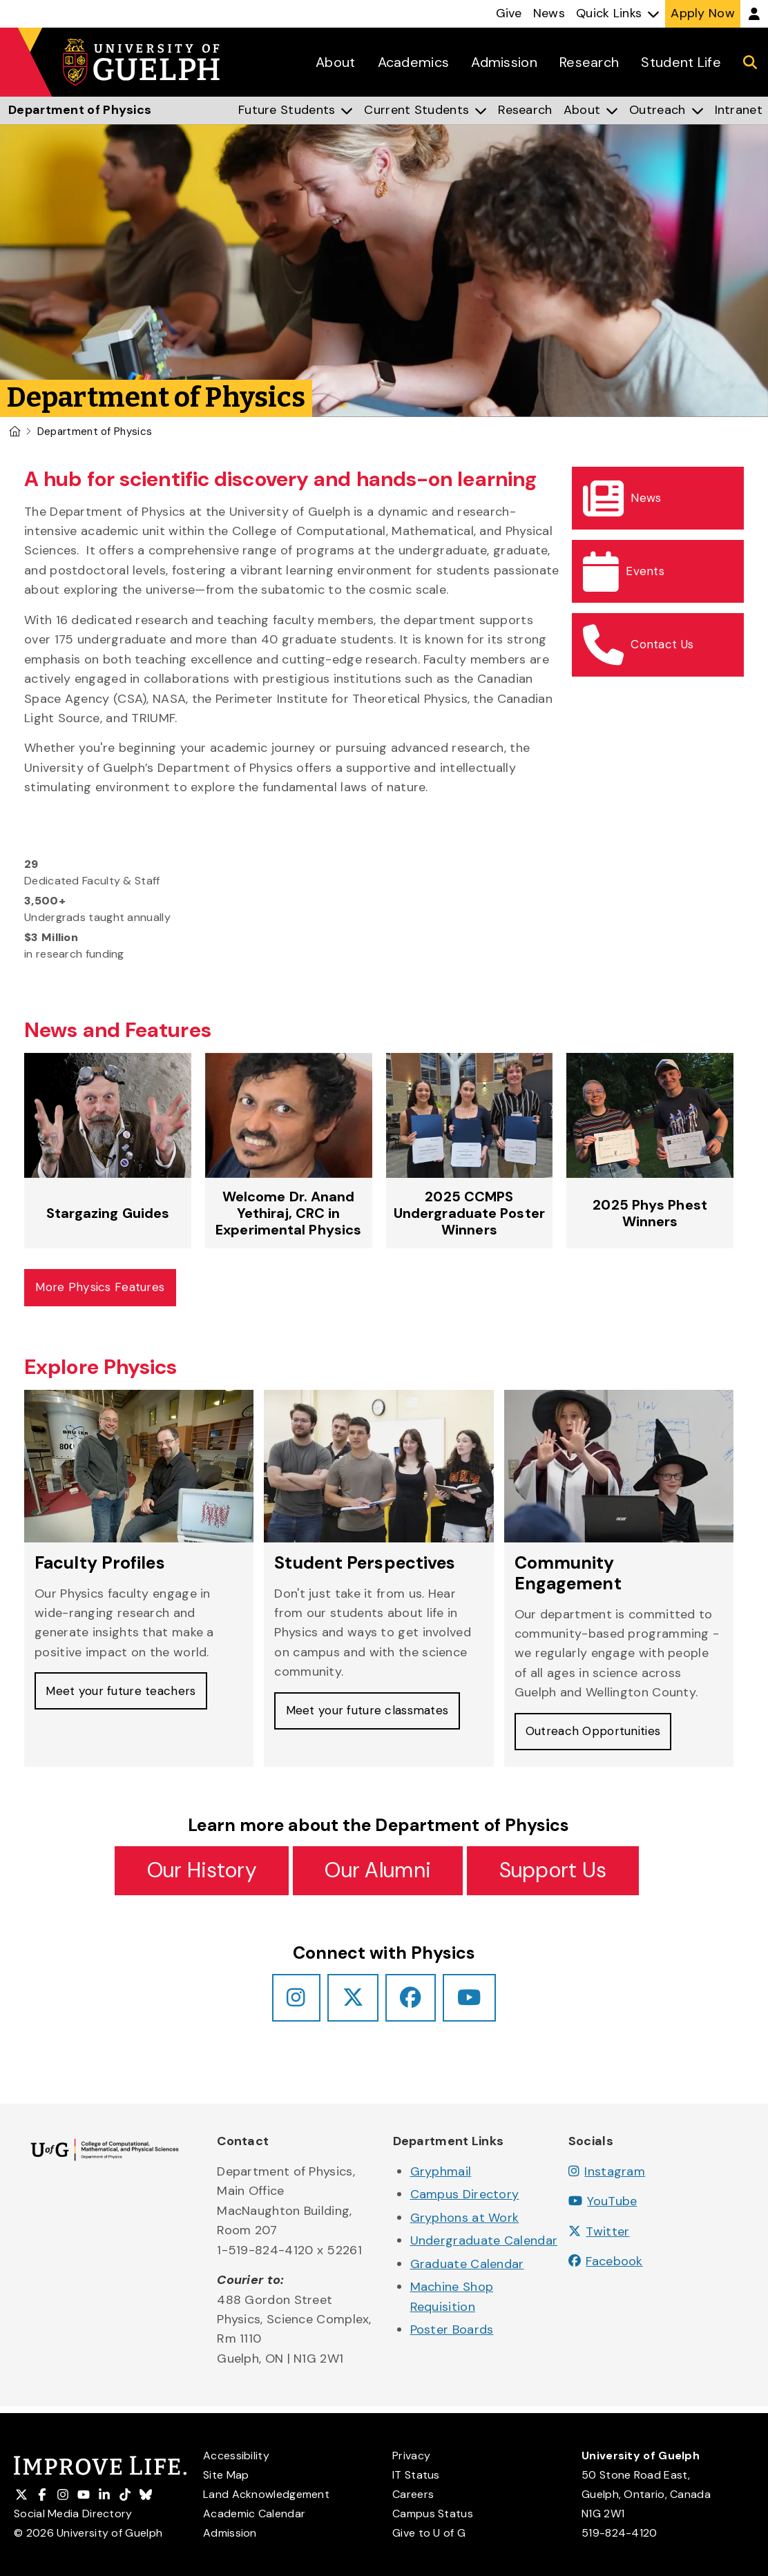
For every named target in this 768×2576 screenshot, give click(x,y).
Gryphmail (441, 2177)
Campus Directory (464, 2201)
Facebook (605, 2268)
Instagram (606, 2177)
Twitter (599, 2237)
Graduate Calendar (467, 2270)
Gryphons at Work (464, 2224)
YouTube (602, 2208)
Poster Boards (452, 2335)
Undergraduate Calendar (484, 2247)
